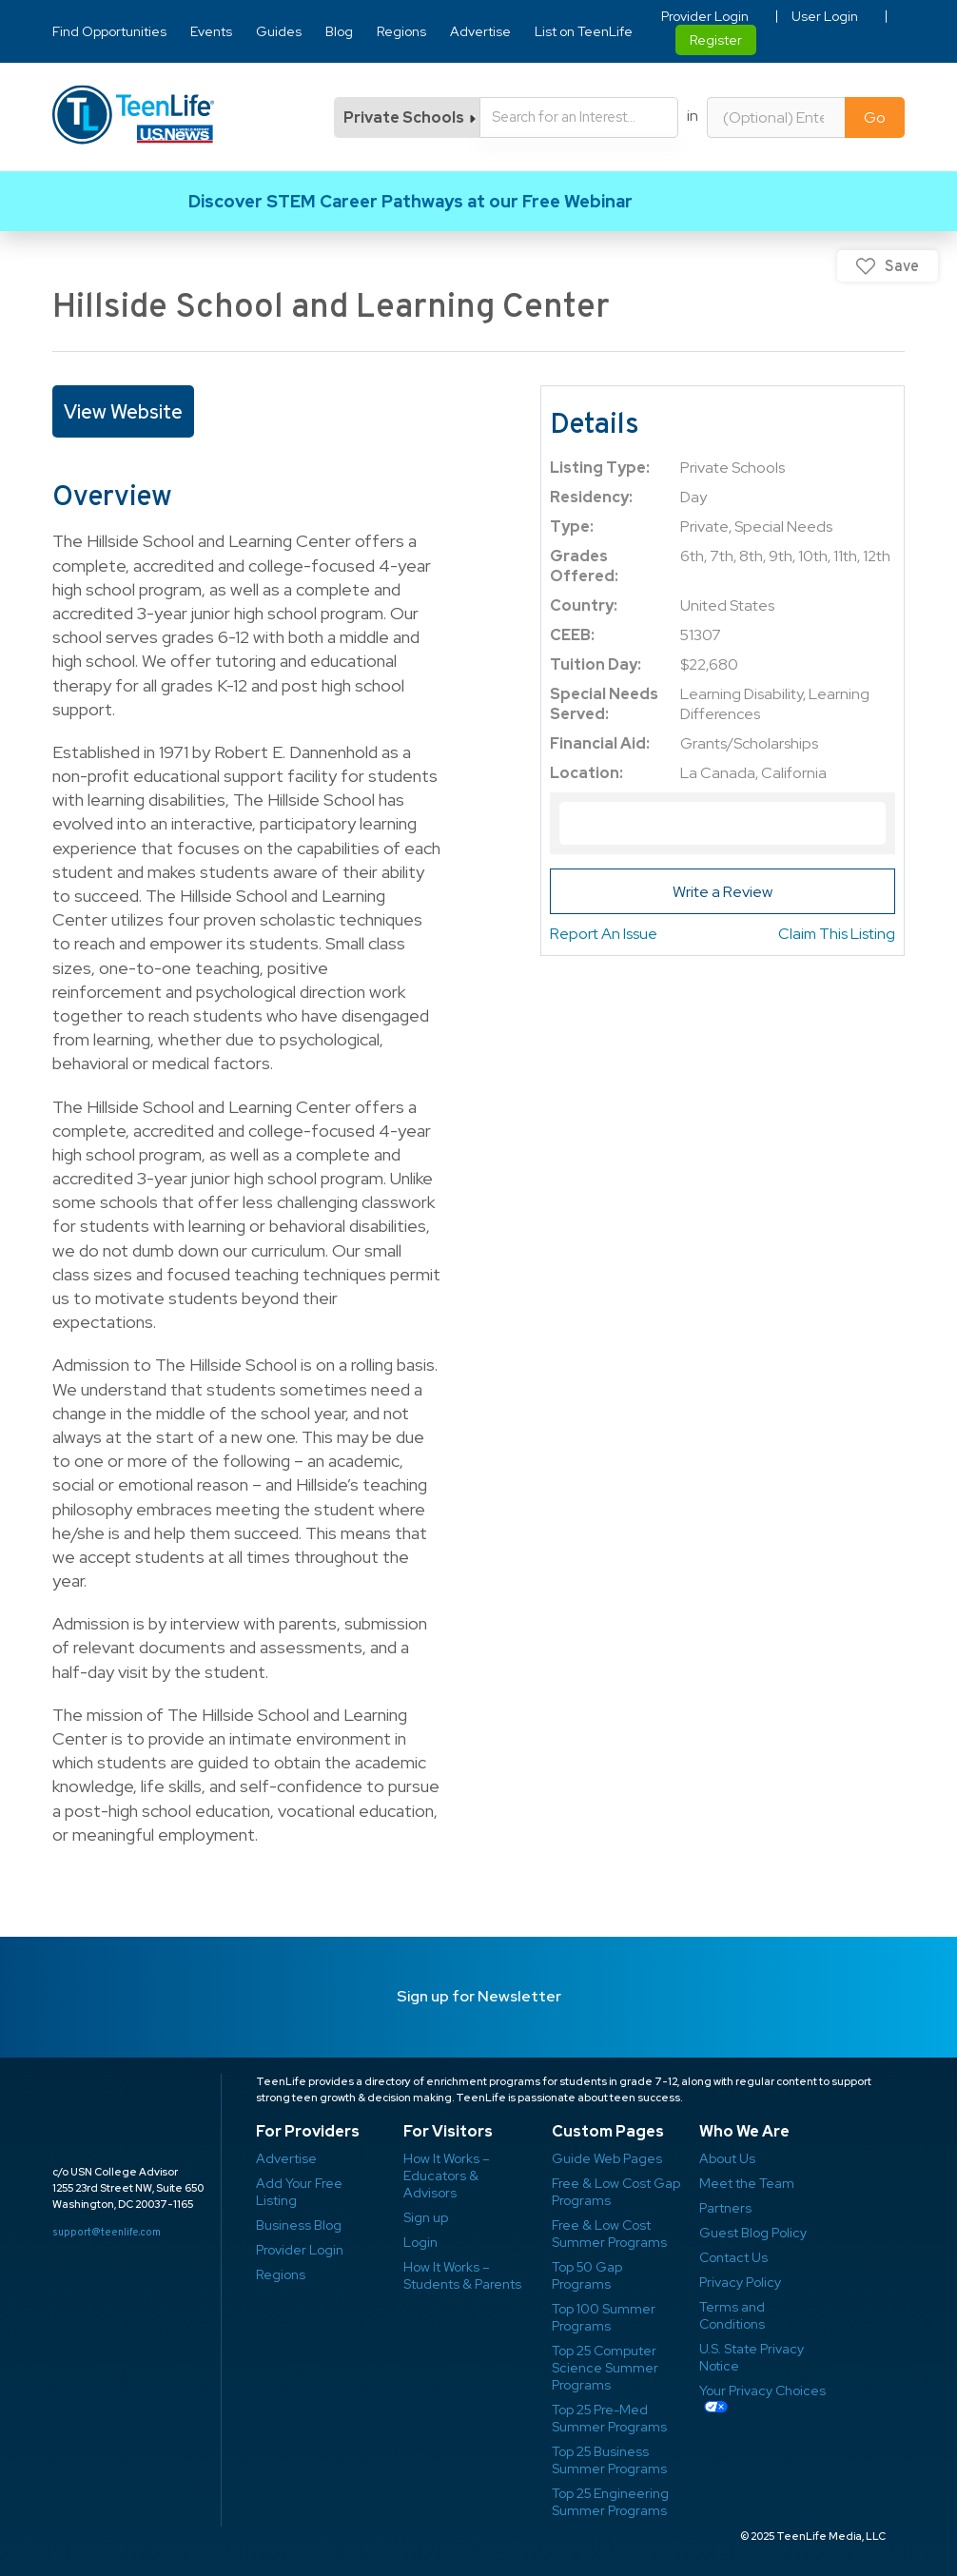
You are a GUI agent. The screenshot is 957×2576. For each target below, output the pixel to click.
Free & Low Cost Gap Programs (616, 2192)
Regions (401, 31)
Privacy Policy (740, 2282)
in (692, 116)
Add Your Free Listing (299, 2192)
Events (211, 31)
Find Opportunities (109, 31)
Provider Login (705, 16)
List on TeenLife (584, 31)
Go (875, 117)
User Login (824, 16)
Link (478, 201)
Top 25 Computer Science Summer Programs (605, 2367)
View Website (123, 412)
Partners (725, 2207)
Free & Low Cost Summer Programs (609, 2233)
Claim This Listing (836, 934)
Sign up (425, 2217)
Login (420, 2242)
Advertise (480, 31)
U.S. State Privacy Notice (751, 2357)
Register (716, 40)
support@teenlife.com (106, 2231)
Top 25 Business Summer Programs (609, 2460)
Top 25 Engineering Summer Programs (610, 2502)
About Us (727, 2158)
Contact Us (733, 2257)
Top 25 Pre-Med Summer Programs (609, 2418)
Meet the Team (746, 2183)
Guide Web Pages (607, 2158)
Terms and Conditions (732, 2315)
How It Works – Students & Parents (462, 2275)
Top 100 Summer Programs (603, 2317)
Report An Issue (603, 934)
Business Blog (299, 2225)
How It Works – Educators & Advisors (446, 2175)
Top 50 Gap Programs (587, 2275)
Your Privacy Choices (762, 2390)
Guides (279, 31)
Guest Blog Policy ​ (753, 2232)
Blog (339, 31)
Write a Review (722, 892)
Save (902, 266)
